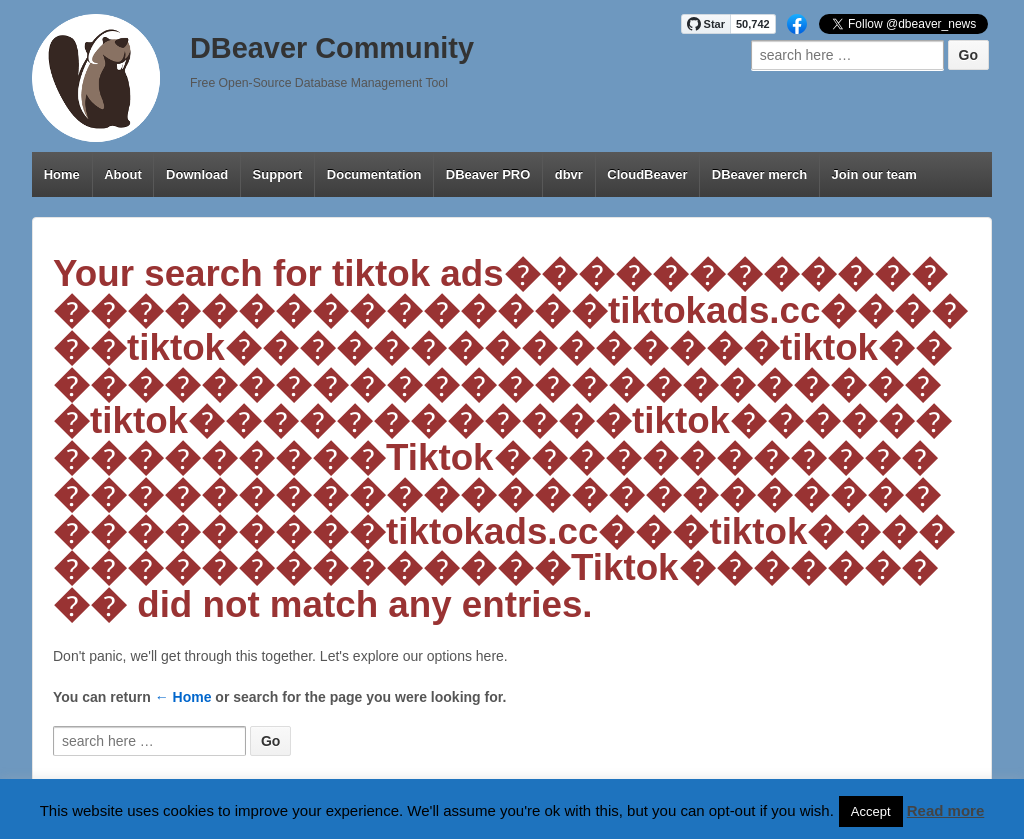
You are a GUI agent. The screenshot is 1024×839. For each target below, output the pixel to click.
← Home (183, 697)
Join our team (874, 174)
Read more (946, 810)
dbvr (569, 174)
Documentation (374, 174)
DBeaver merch (759, 174)
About (123, 174)
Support (278, 174)
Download (197, 174)
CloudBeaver (647, 174)
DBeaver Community (332, 48)
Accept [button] (871, 811)
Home (62, 174)
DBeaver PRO (488, 174)
